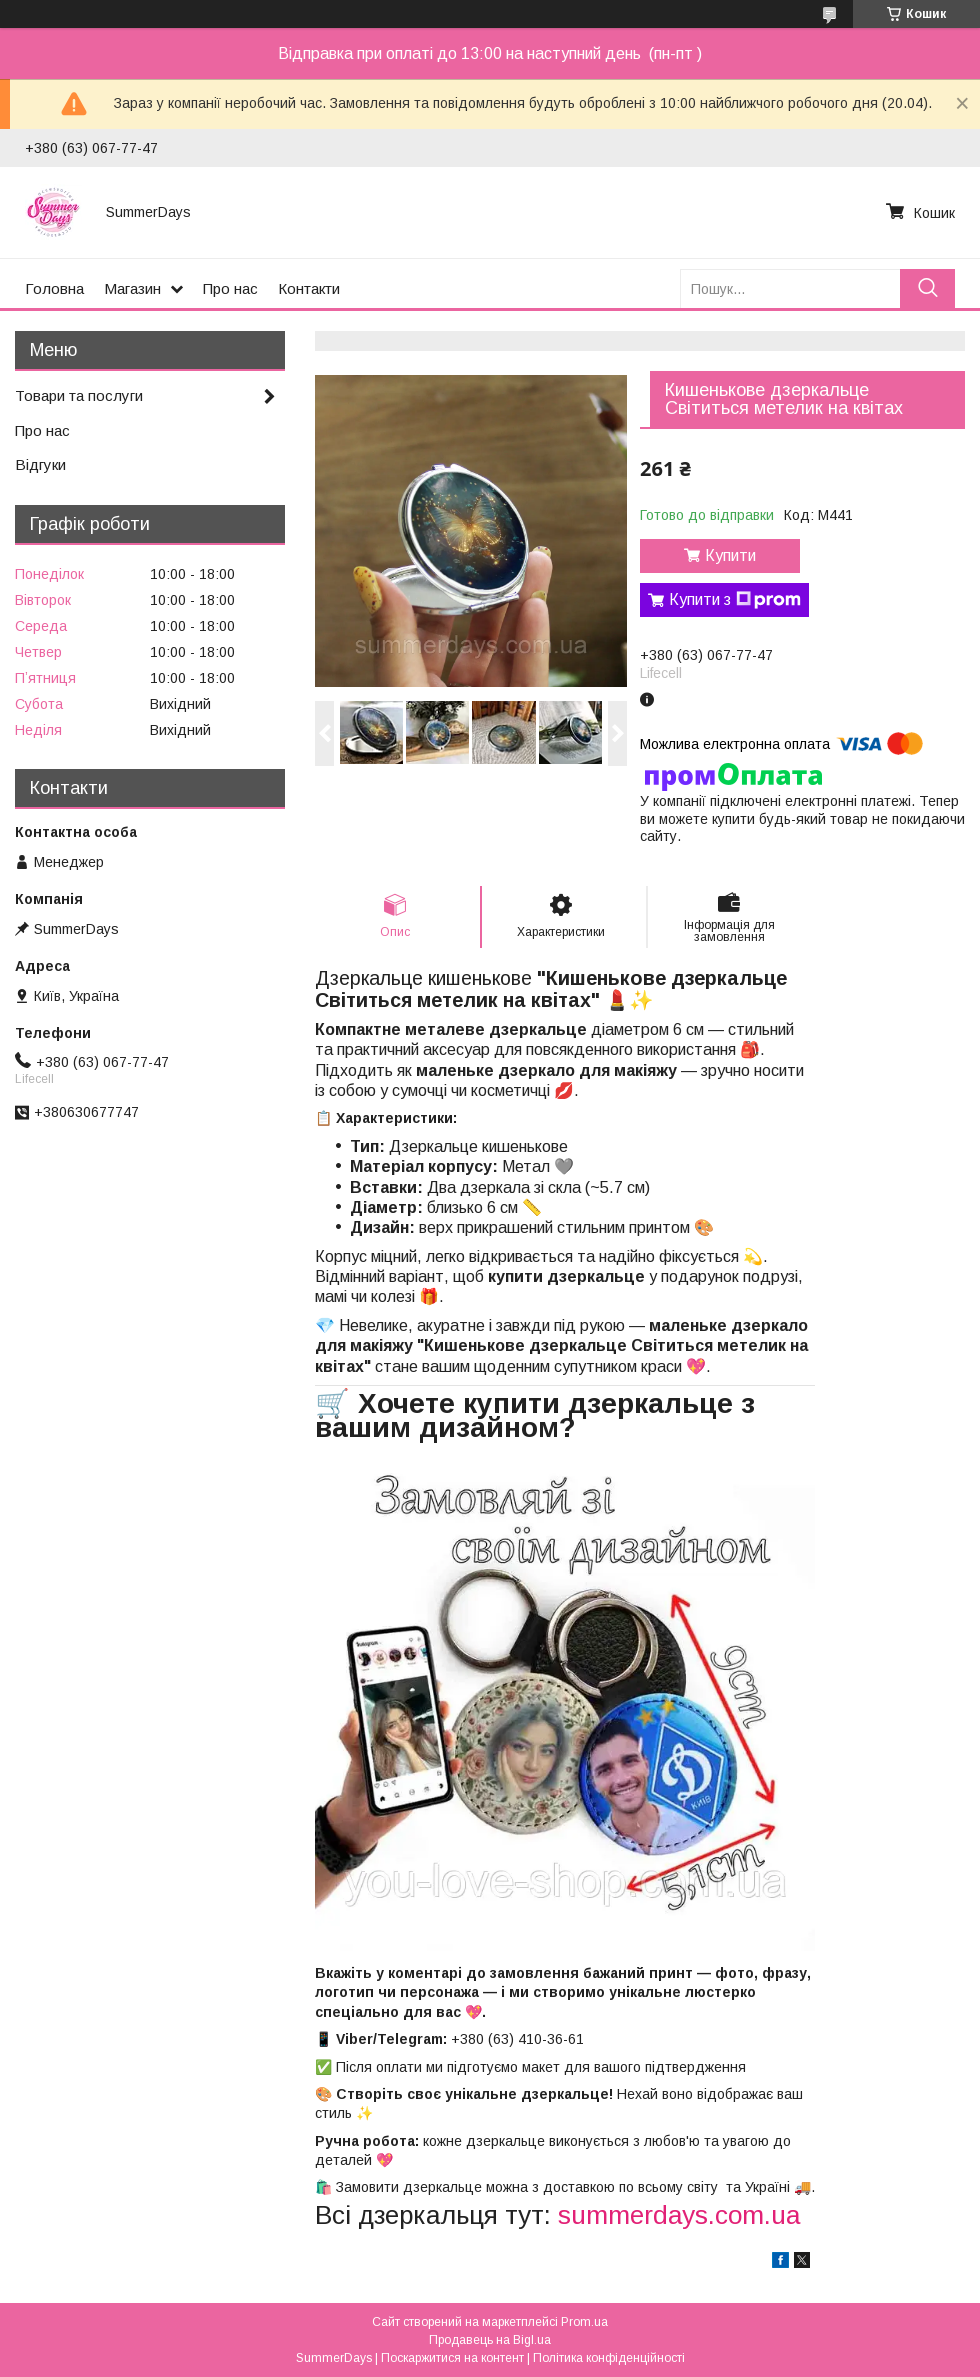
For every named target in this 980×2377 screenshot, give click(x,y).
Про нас (230, 288)
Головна (54, 288)
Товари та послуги (79, 395)
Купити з (735, 600)
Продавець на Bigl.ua (490, 2340)
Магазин (132, 288)
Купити (730, 555)
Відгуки (40, 464)
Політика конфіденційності (609, 2358)
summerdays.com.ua (679, 2215)
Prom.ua (584, 2322)
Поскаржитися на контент (452, 2358)
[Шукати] (927, 288)
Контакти (309, 288)
